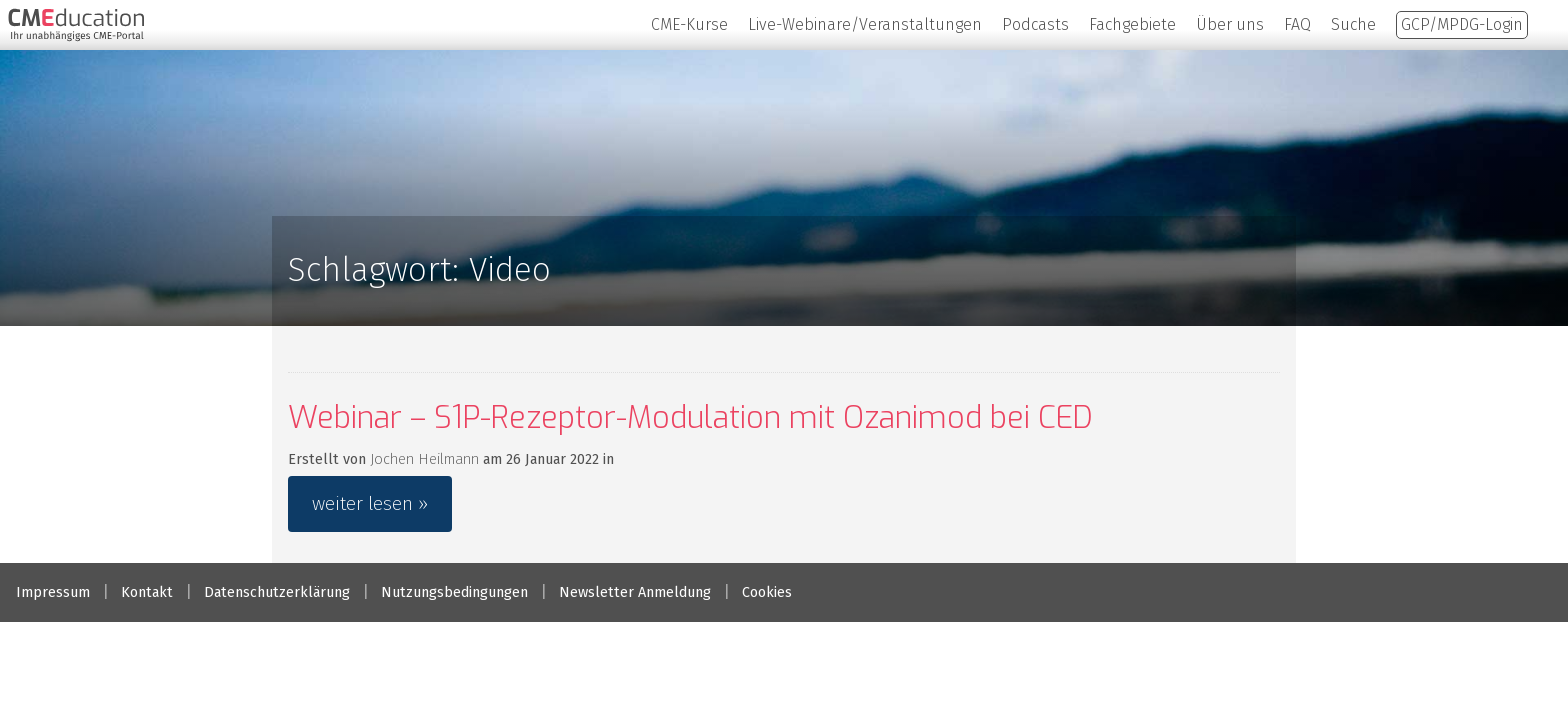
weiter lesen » (370, 503)
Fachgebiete (1132, 24)
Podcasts (1035, 24)
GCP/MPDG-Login (1462, 24)
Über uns (1230, 24)
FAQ (1297, 24)
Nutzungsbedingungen (454, 592)
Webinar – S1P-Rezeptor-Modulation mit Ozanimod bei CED (690, 418)
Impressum (53, 592)
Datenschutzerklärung (277, 592)
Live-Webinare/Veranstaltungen (865, 24)
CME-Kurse (689, 24)
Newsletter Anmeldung (635, 592)
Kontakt (147, 592)
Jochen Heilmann (424, 459)
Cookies (767, 592)
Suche (1353, 24)
